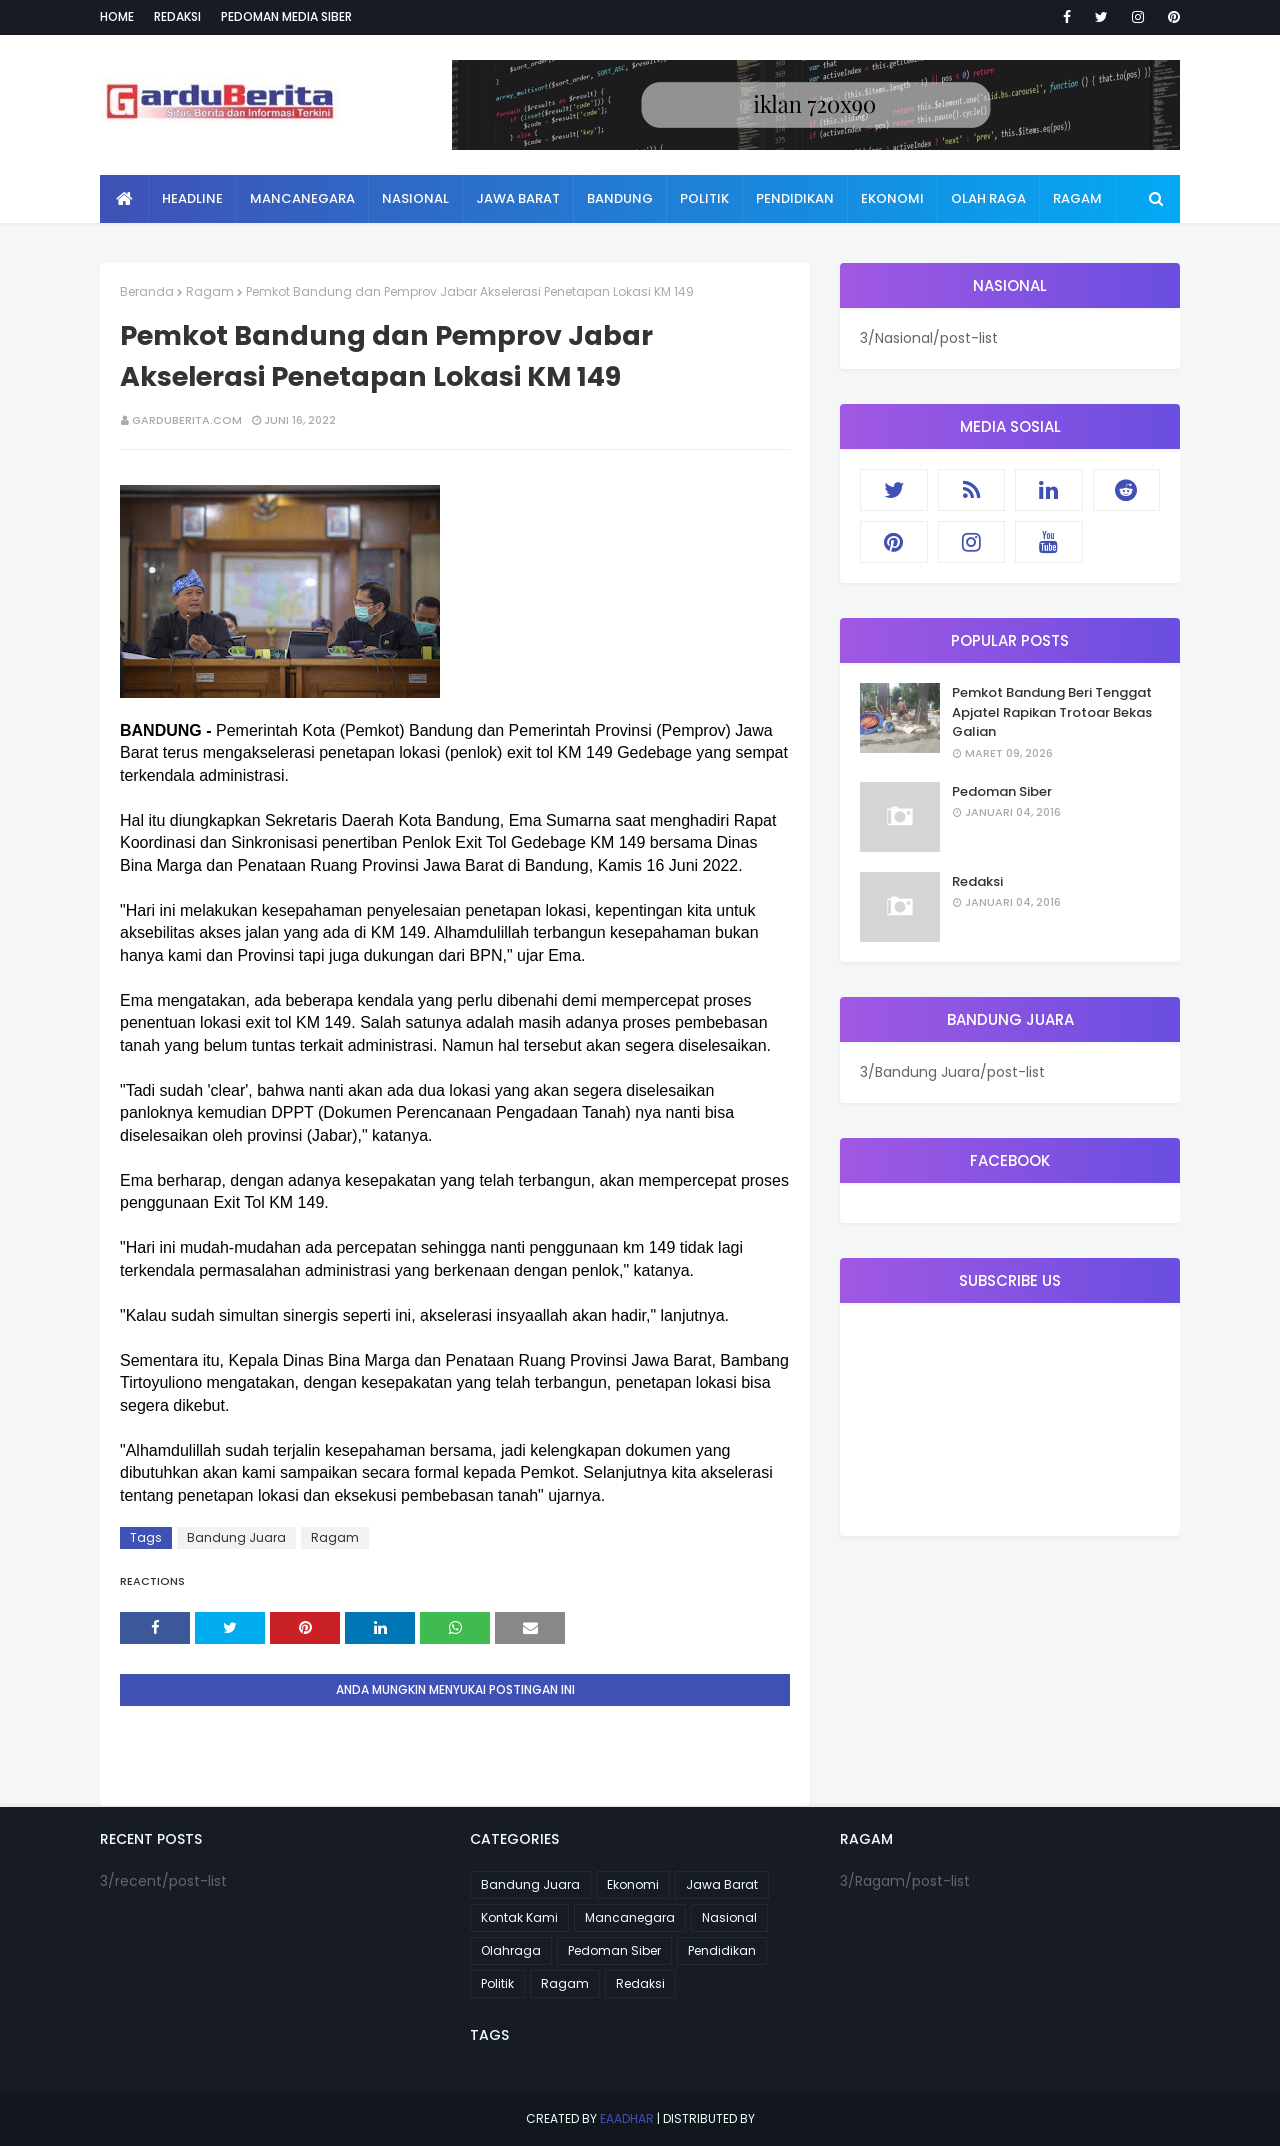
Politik (497, 1983)
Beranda (147, 291)
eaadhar (627, 2118)
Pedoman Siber (1002, 791)
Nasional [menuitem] (415, 198)
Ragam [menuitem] (1077, 198)
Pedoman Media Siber (286, 16)
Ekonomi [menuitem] (892, 198)
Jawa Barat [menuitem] (518, 198)
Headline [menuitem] (192, 198)
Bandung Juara (236, 1537)
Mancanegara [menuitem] (302, 198)
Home (117, 16)
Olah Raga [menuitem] (988, 198)
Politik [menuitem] (704, 198)
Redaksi (177, 16)
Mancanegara (630, 1917)
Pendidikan (722, 1950)
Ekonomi (633, 1884)
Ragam (210, 291)
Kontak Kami (519, 1917)
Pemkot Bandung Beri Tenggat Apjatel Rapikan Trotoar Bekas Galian (1052, 712)
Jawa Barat (722, 1884)
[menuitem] (124, 199)
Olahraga (511, 1950)
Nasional (729, 1917)
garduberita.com (187, 420)
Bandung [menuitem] (620, 198)
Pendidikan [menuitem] (795, 198)
